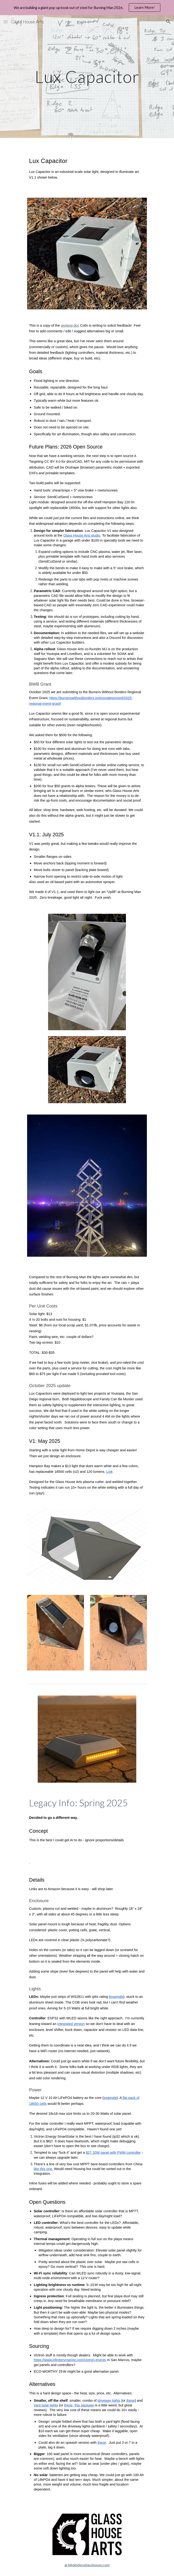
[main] (87, 76)
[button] (5, 21)
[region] (87, 7)
